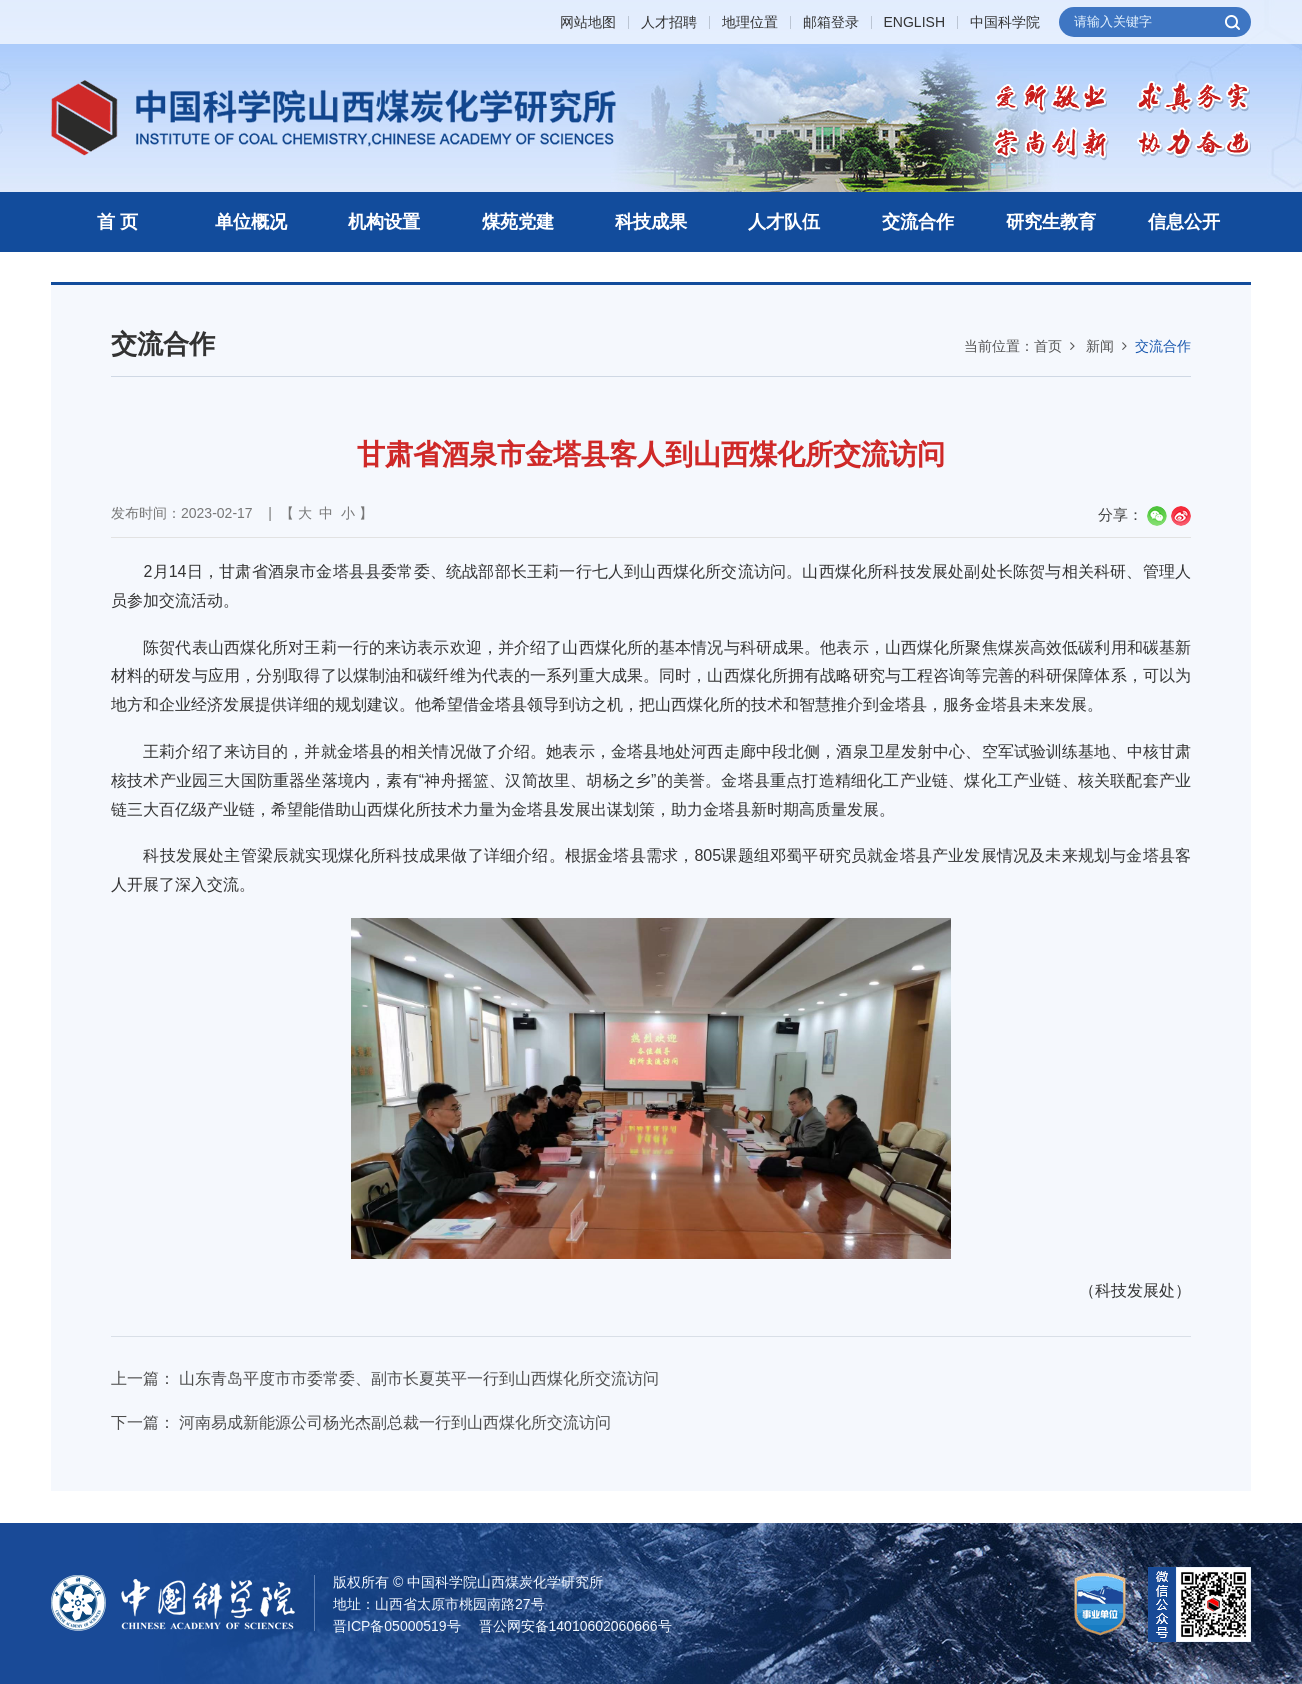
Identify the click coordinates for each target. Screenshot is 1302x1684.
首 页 (117, 222)
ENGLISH (914, 22)
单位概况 (251, 222)
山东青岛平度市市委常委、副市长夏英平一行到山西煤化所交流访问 (419, 1378)
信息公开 (1184, 222)
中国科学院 (1005, 22)
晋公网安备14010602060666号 (575, 1626)
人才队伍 (784, 222)
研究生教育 (1051, 222)
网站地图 (588, 22)
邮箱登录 (831, 22)
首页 (1048, 346)
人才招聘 (669, 22)
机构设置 (384, 222)
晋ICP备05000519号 (397, 1626)
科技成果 (651, 222)
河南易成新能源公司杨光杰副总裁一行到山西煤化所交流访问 (395, 1422)
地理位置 (750, 22)
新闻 (1100, 346)
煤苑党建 (518, 222)
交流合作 (918, 222)
